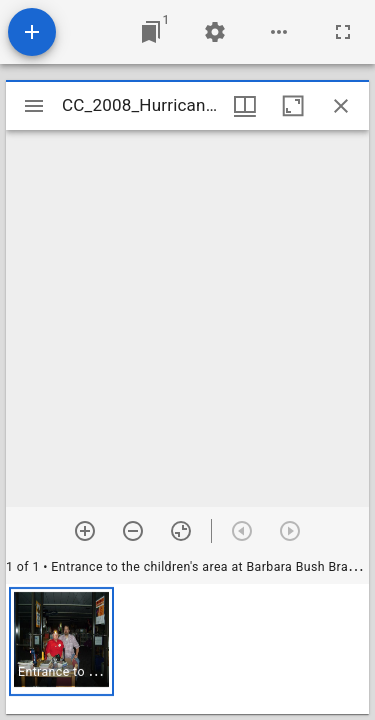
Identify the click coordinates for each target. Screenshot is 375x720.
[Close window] (341, 106)
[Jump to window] (151, 32)
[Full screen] (343, 32)
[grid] (187, 649)
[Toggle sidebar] (34, 106)
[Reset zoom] (181, 531)
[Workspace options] (279, 32)
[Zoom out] (133, 531)
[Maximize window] (293, 106)
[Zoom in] (85, 531)
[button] (61, 641)
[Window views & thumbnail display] (245, 106)
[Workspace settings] (215, 32)
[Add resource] (32, 32)
